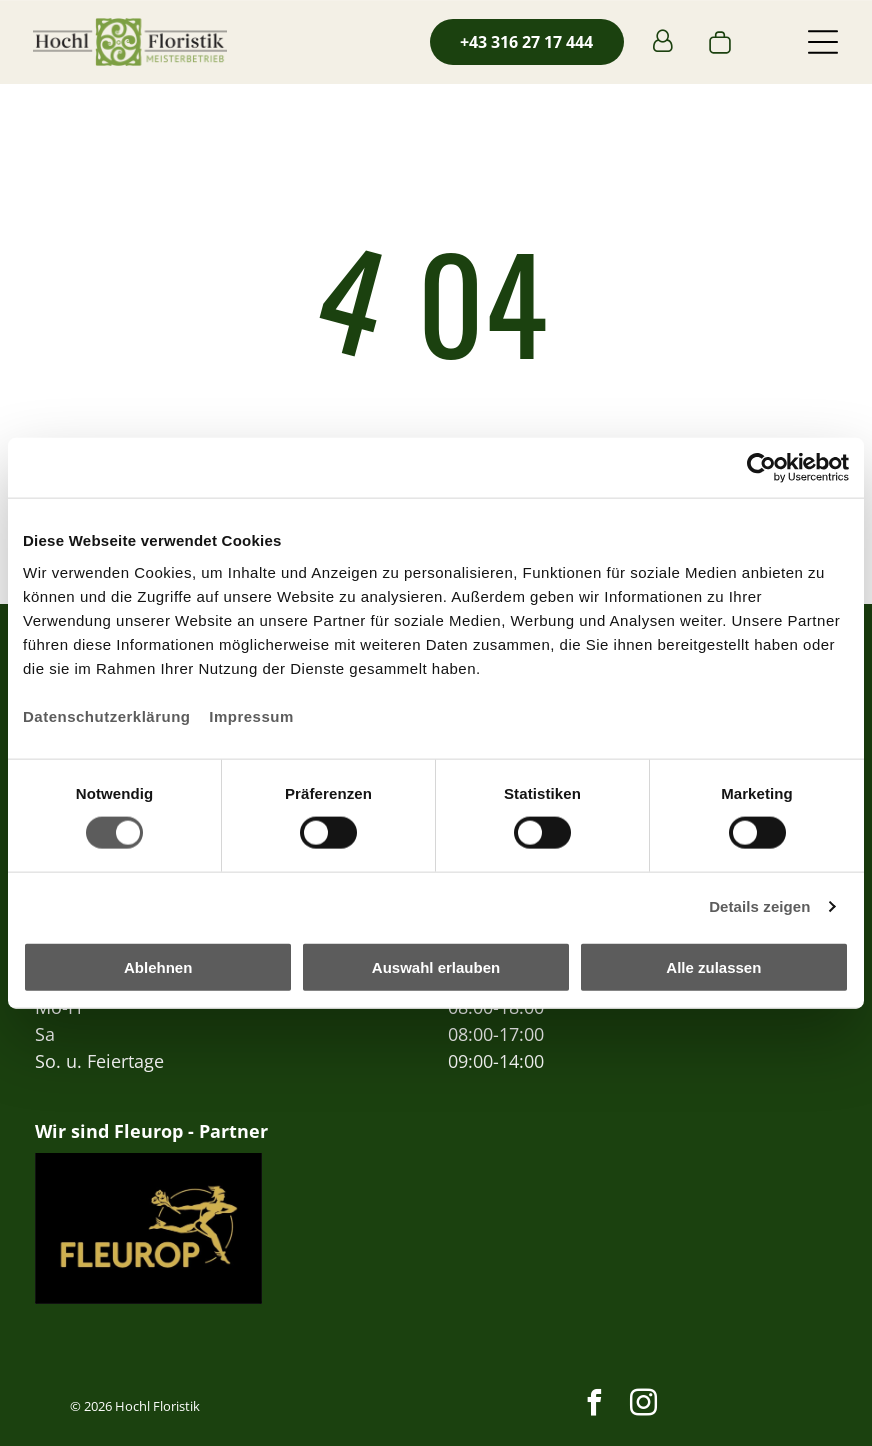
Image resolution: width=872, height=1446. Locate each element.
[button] (823, 42)
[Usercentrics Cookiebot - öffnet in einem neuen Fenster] (761, 468)
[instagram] (644, 1405)
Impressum (251, 715)
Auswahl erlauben (436, 967)
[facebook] (595, 1405)
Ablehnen (158, 967)
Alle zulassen (713, 967)
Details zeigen (759, 906)
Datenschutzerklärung (107, 715)
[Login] (662, 42)
